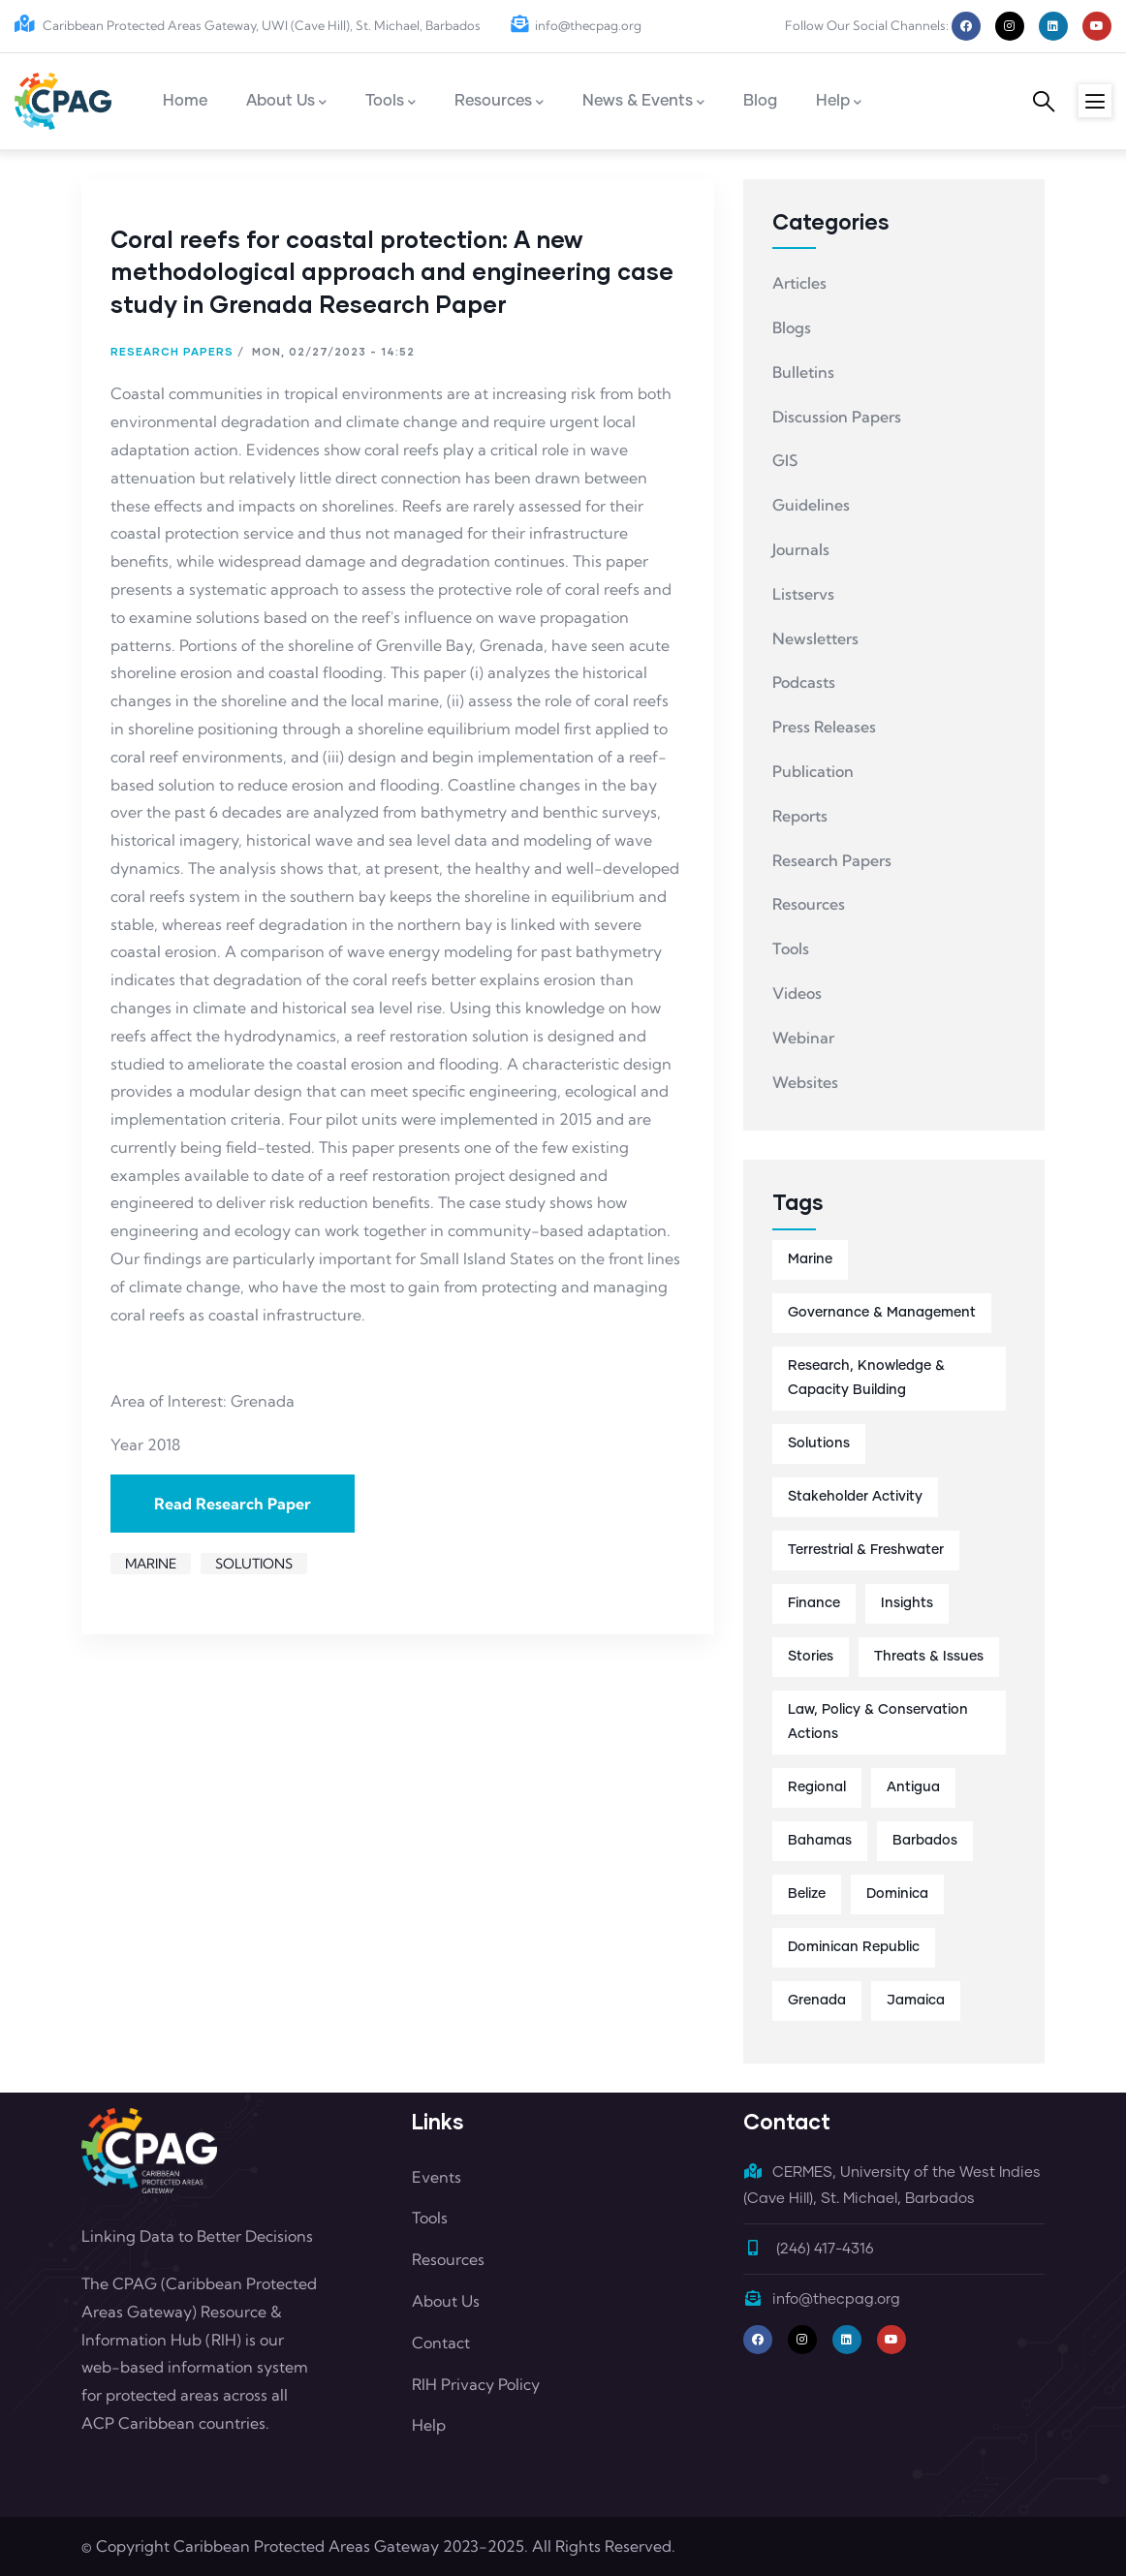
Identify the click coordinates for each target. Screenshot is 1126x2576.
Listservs (803, 594)
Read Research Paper (232, 1503)
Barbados (924, 1840)
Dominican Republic (854, 1947)
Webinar (803, 1037)
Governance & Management (882, 1312)
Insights (907, 1603)
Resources (808, 904)
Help (429, 2425)
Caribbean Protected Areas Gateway (306, 2546)
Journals (800, 549)
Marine (150, 1563)
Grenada (817, 2000)
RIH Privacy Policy (476, 2384)
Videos (797, 993)
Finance (814, 1603)
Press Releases (824, 726)
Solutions (254, 1563)
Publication (813, 771)
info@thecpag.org (575, 25)
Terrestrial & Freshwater (866, 1550)
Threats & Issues (929, 1656)
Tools (790, 948)
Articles (799, 283)
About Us (446, 2301)
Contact (441, 2342)
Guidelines (811, 504)
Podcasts (803, 682)
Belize (807, 1894)
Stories (810, 1656)
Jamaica (916, 2000)
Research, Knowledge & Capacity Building (866, 1378)
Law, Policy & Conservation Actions (878, 1722)
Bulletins (803, 372)
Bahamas (820, 1840)
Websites (805, 1082)
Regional (817, 1787)
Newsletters (815, 638)
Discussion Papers (836, 416)
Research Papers (172, 351)
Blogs (791, 327)
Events (436, 2177)
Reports (800, 815)
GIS (785, 460)
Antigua (913, 1787)
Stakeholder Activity (855, 1497)
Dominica (897, 1894)
